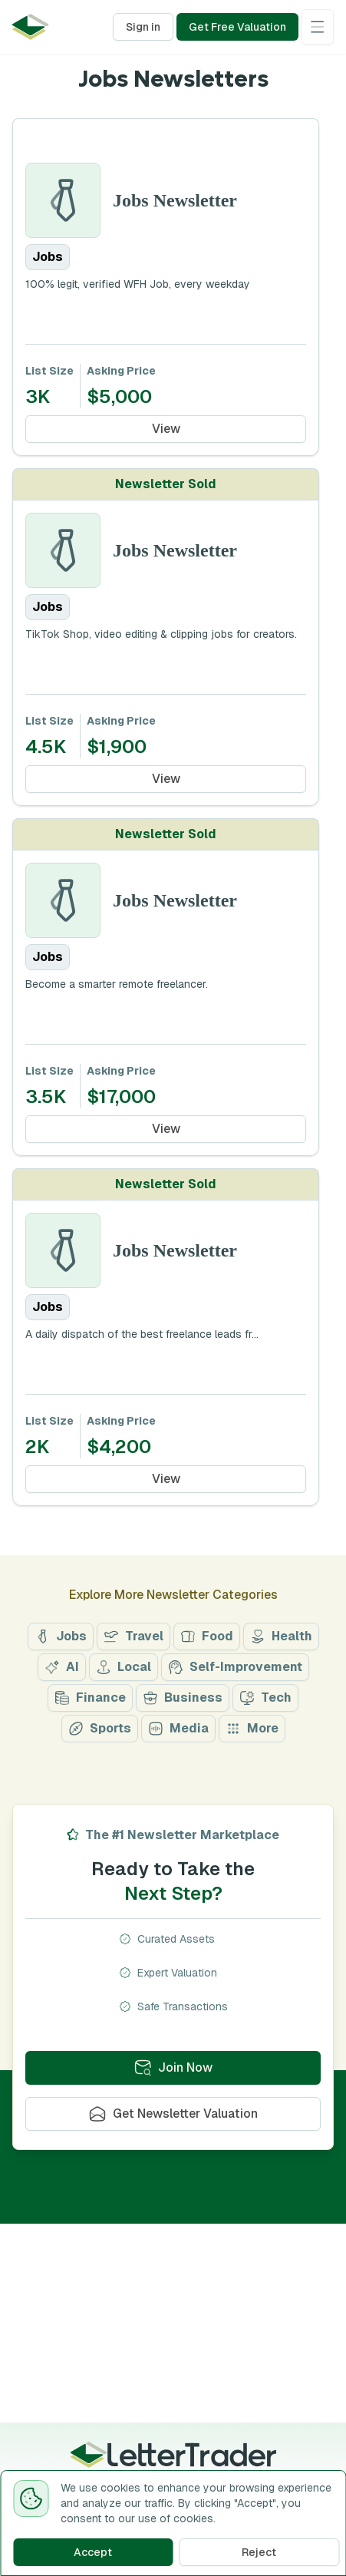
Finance (90, 1697)
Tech (265, 1697)
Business (182, 1697)
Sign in (143, 27)
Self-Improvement (235, 1667)
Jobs (61, 1636)
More (252, 1728)
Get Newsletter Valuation (173, 2114)
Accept (93, 2552)
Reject (259, 2552)
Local (123, 1667)
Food (206, 1636)
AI (61, 1667)
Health (281, 1636)
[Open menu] (318, 27)
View (166, 429)
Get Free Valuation (237, 27)
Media (178, 1728)
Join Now (173, 2067)
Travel (133, 1636)
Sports (99, 1728)
